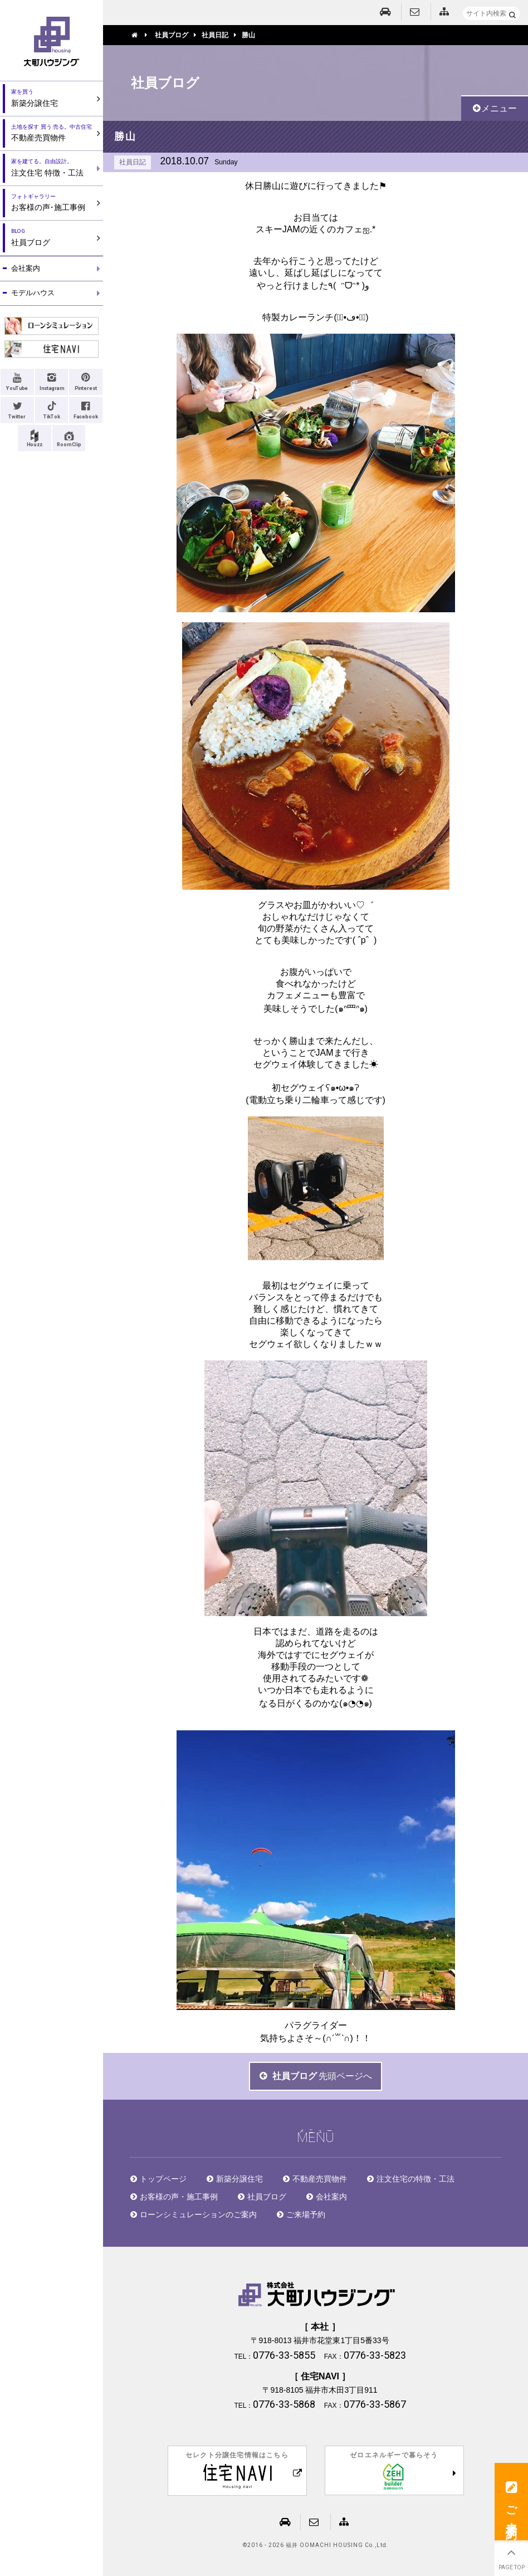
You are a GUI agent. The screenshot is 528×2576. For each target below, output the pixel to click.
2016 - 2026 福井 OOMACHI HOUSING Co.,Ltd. (318, 2545)
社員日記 (132, 162)
